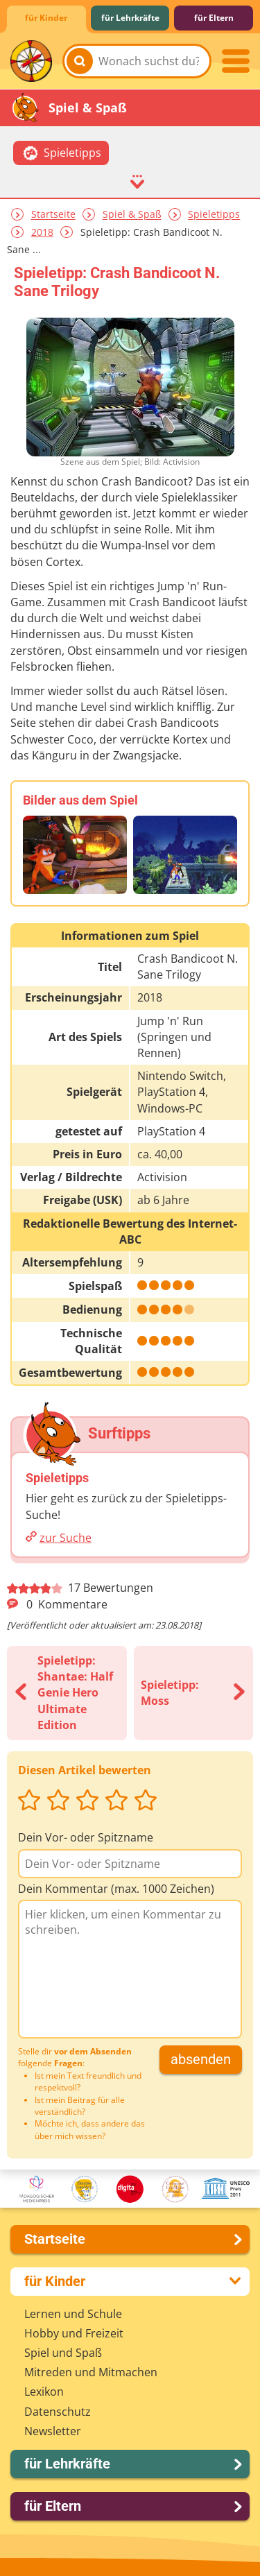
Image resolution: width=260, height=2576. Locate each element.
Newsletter (52, 2431)
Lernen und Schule (73, 2313)
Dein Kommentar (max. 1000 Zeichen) (116, 1888)
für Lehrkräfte (130, 18)
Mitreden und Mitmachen (90, 2372)
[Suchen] (80, 61)
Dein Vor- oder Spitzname (85, 1837)
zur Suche (66, 1537)
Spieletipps (214, 214)
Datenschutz (57, 2411)
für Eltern (214, 18)
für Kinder (46, 18)
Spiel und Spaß (63, 2352)
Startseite (53, 214)
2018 (42, 232)
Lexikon (44, 2391)
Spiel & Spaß (132, 214)
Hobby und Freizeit (73, 2333)
